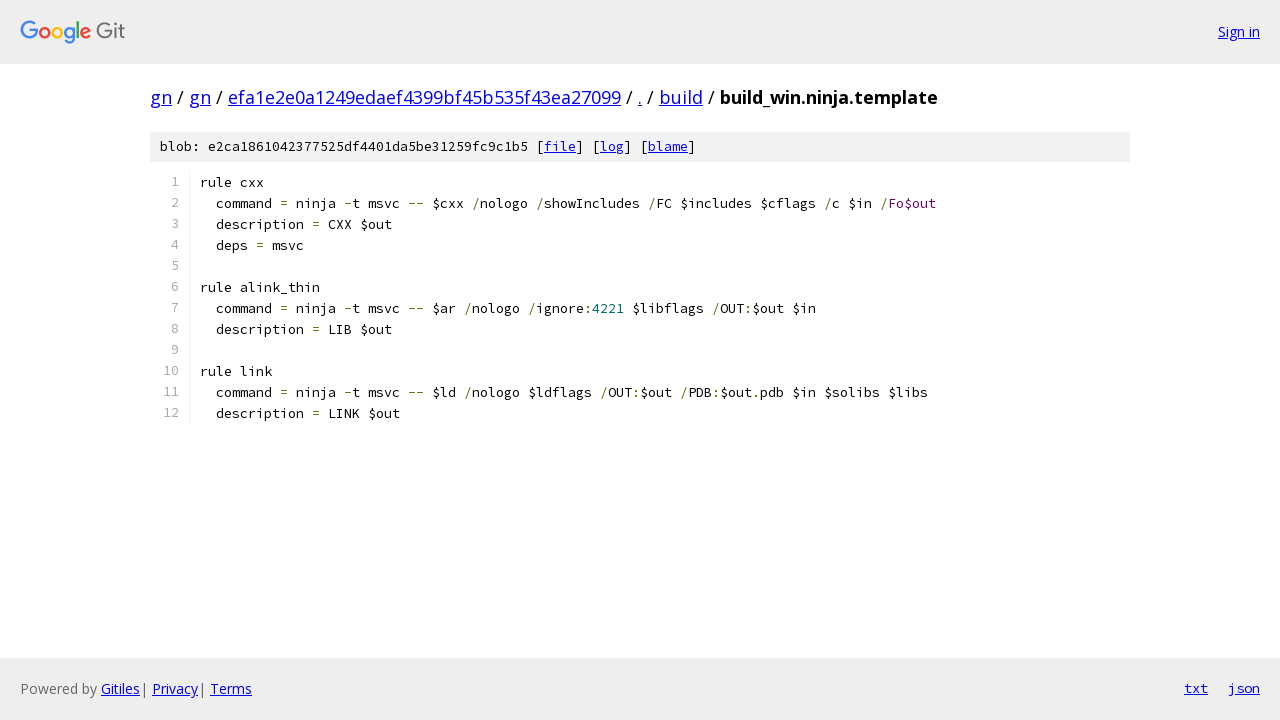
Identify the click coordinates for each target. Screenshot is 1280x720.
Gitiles (120, 688)
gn (161, 97)
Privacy (175, 688)
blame (668, 146)
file (560, 146)
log (612, 146)
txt (1196, 688)
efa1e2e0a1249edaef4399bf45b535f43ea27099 (424, 97)
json (1244, 688)
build (681, 97)
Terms (231, 688)
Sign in (1239, 31)
